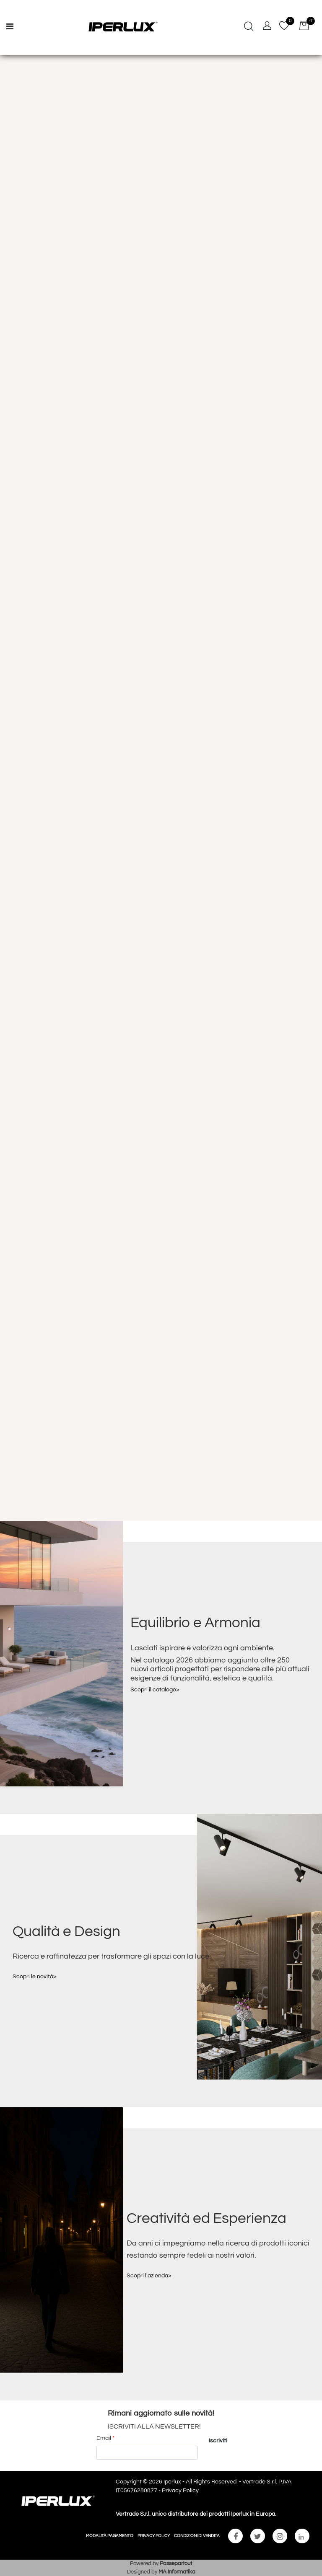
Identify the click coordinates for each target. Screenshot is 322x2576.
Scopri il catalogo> (154, 1690)
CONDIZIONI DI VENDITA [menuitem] (197, 2536)
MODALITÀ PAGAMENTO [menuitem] (109, 2536)
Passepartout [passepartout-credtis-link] (176, 2563)
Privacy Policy (180, 2490)
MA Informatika (176, 2572)
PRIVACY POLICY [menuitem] (154, 2536)
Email (105, 2438)
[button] (218, 2441)
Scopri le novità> (35, 1977)
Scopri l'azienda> (149, 2276)
